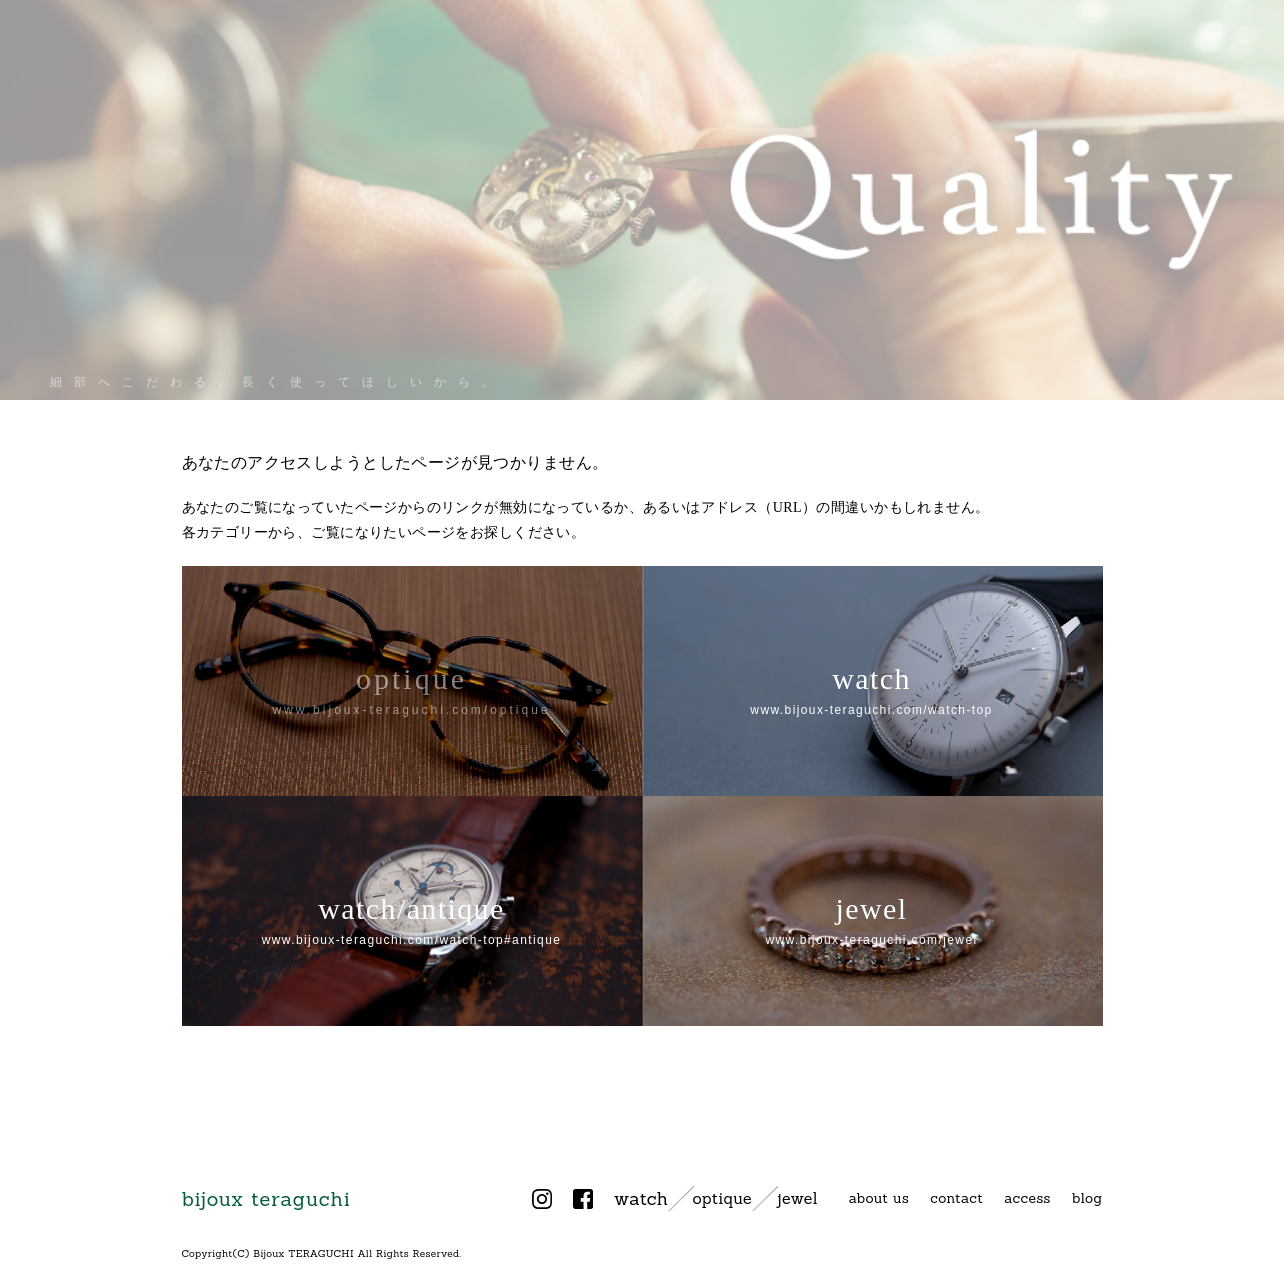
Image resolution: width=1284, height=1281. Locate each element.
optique (722, 1198)
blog (1087, 1198)
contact (956, 1198)
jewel (797, 1198)
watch (641, 1198)
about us (879, 1198)
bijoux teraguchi (266, 1198)
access (1027, 1198)
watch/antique (412, 919)
